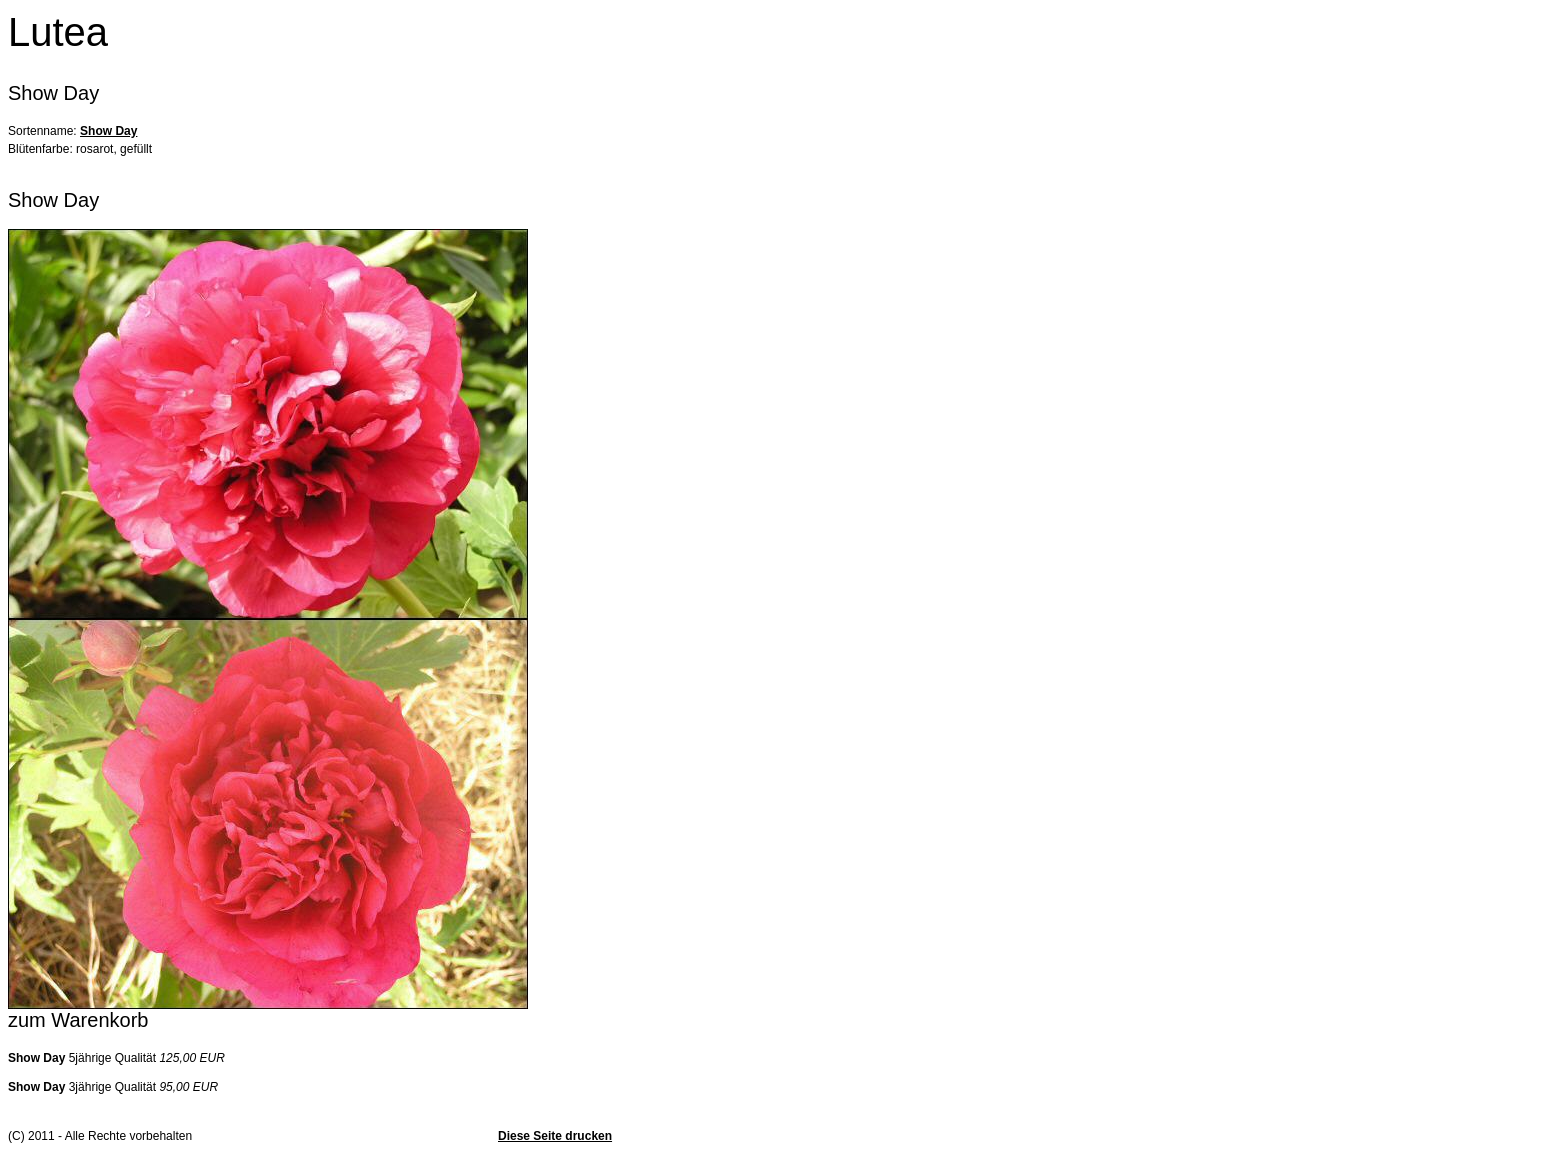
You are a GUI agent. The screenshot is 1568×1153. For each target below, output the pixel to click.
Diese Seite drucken (555, 1136)
